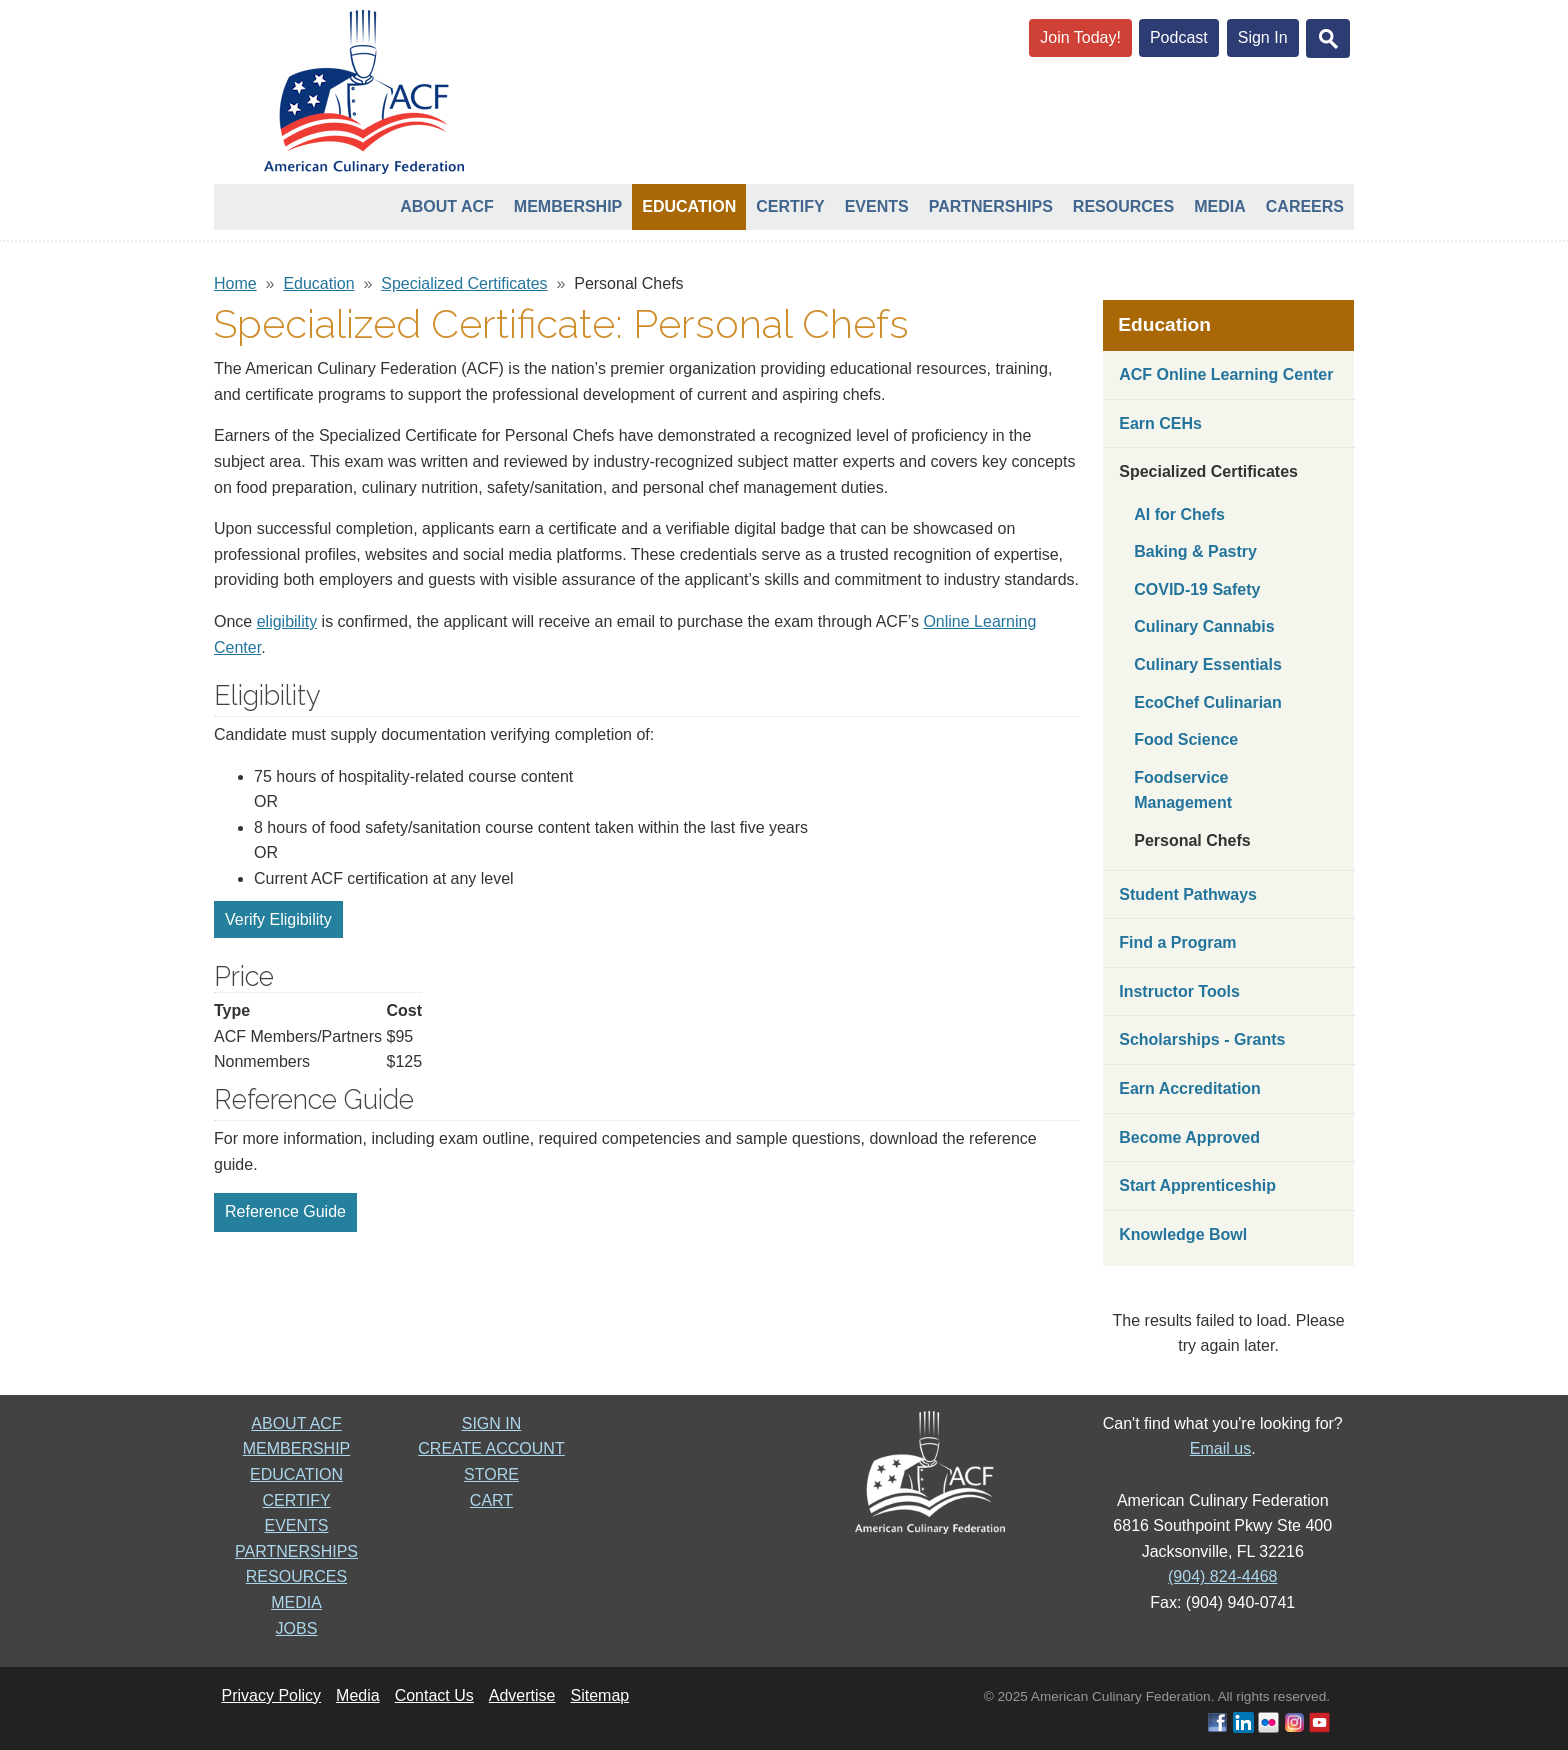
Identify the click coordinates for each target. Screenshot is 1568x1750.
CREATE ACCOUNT (491, 1448)
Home (235, 283)
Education (689, 206)
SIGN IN (492, 1423)
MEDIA (296, 1602)
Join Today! (1080, 37)
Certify (790, 206)
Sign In (1263, 37)
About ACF (447, 206)
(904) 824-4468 (1222, 1576)
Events (877, 206)
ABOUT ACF (296, 1423)
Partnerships (991, 206)
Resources (1123, 206)
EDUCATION (296, 1474)
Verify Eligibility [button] (278, 919)
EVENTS (296, 1525)
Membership (568, 206)
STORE (491, 1474)
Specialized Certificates (464, 283)
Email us (1220, 1448)
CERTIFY (296, 1500)
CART (491, 1500)
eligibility (287, 621)
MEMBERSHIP (297, 1448)
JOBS (297, 1628)
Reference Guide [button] (285, 1211)
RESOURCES (296, 1576)
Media (1220, 206)
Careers (1305, 206)
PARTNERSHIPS (296, 1551)
